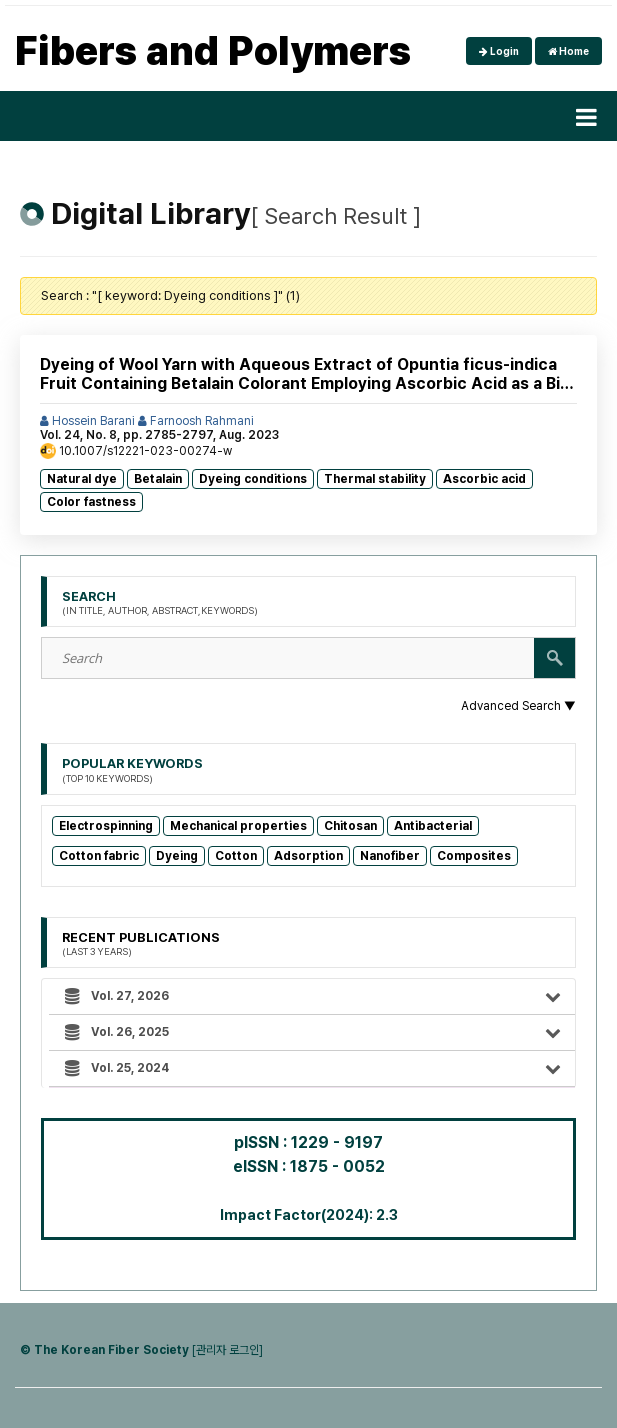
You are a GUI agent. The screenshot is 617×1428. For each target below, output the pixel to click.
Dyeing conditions (253, 479)
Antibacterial (433, 826)
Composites (474, 856)
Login (499, 51)
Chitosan (350, 826)
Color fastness (91, 502)
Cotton (236, 856)
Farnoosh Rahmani (196, 421)
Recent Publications (141, 944)
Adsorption (308, 856)
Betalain (158, 479)
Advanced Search (518, 706)
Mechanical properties (238, 826)
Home (568, 51)
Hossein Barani (87, 421)
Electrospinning (106, 826)
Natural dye (82, 479)
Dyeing (177, 856)
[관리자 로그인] (227, 1350)
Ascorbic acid (484, 479)
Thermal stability (375, 479)
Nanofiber (390, 856)
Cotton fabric (99, 856)
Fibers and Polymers (213, 51)
